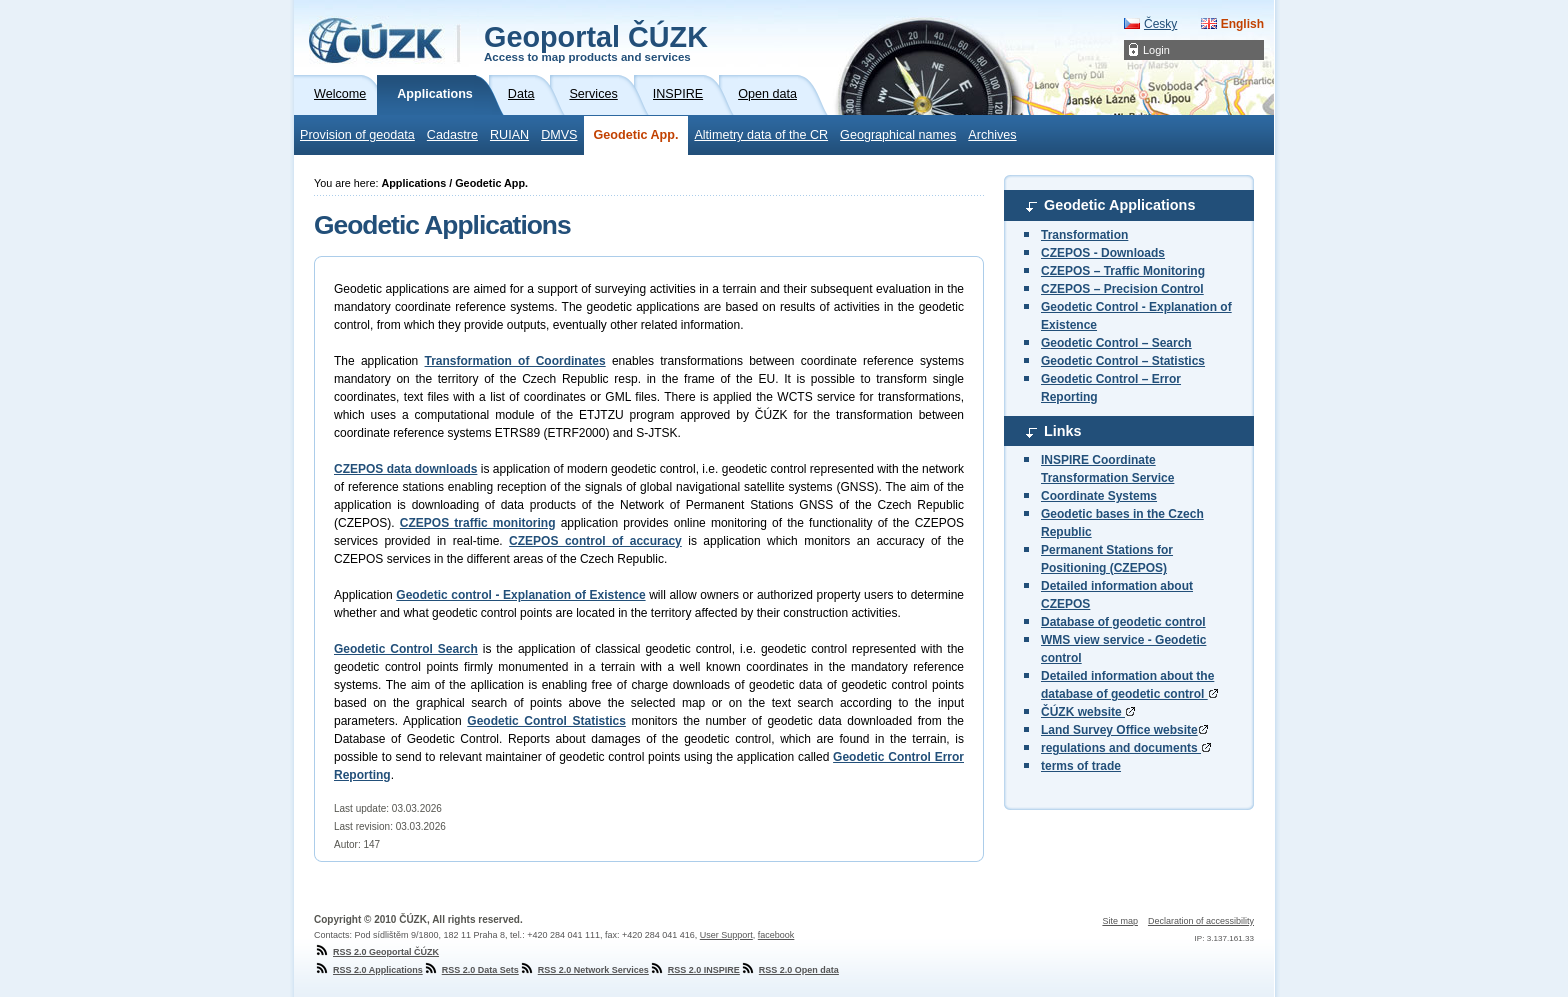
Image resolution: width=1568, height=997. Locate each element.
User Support (726, 935)
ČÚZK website (1088, 712)
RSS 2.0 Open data (789, 970)
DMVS (559, 135)
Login (1156, 50)
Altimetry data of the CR (761, 135)
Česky (1160, 24)
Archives (992, 135)
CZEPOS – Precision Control (1122, 289)
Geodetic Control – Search (1116, 343)
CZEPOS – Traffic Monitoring (1123, 271)
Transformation (1084, 235)
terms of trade (1081, 766)
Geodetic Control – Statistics (1123, 361)
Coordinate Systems (1099, 496)
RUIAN (509, 135)
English (1242, 24)
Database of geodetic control (1123, 622)
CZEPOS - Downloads (1103, 253)
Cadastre (452, 135)
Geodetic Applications (1119, 205)
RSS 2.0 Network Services (584, 970)
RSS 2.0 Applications (368, 970)
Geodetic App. (636, 135)
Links (1063, 431)
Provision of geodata (357, 135)
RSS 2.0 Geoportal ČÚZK (376, 952)
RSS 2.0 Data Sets (471, 970)
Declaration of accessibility (1201, 921)
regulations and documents (1126, 748)
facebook (776, 935)
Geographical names (898, 135)
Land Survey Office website (1124, 730)
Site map (1120, 921)
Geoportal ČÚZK (596, 42)
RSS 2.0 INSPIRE (694, 970)
